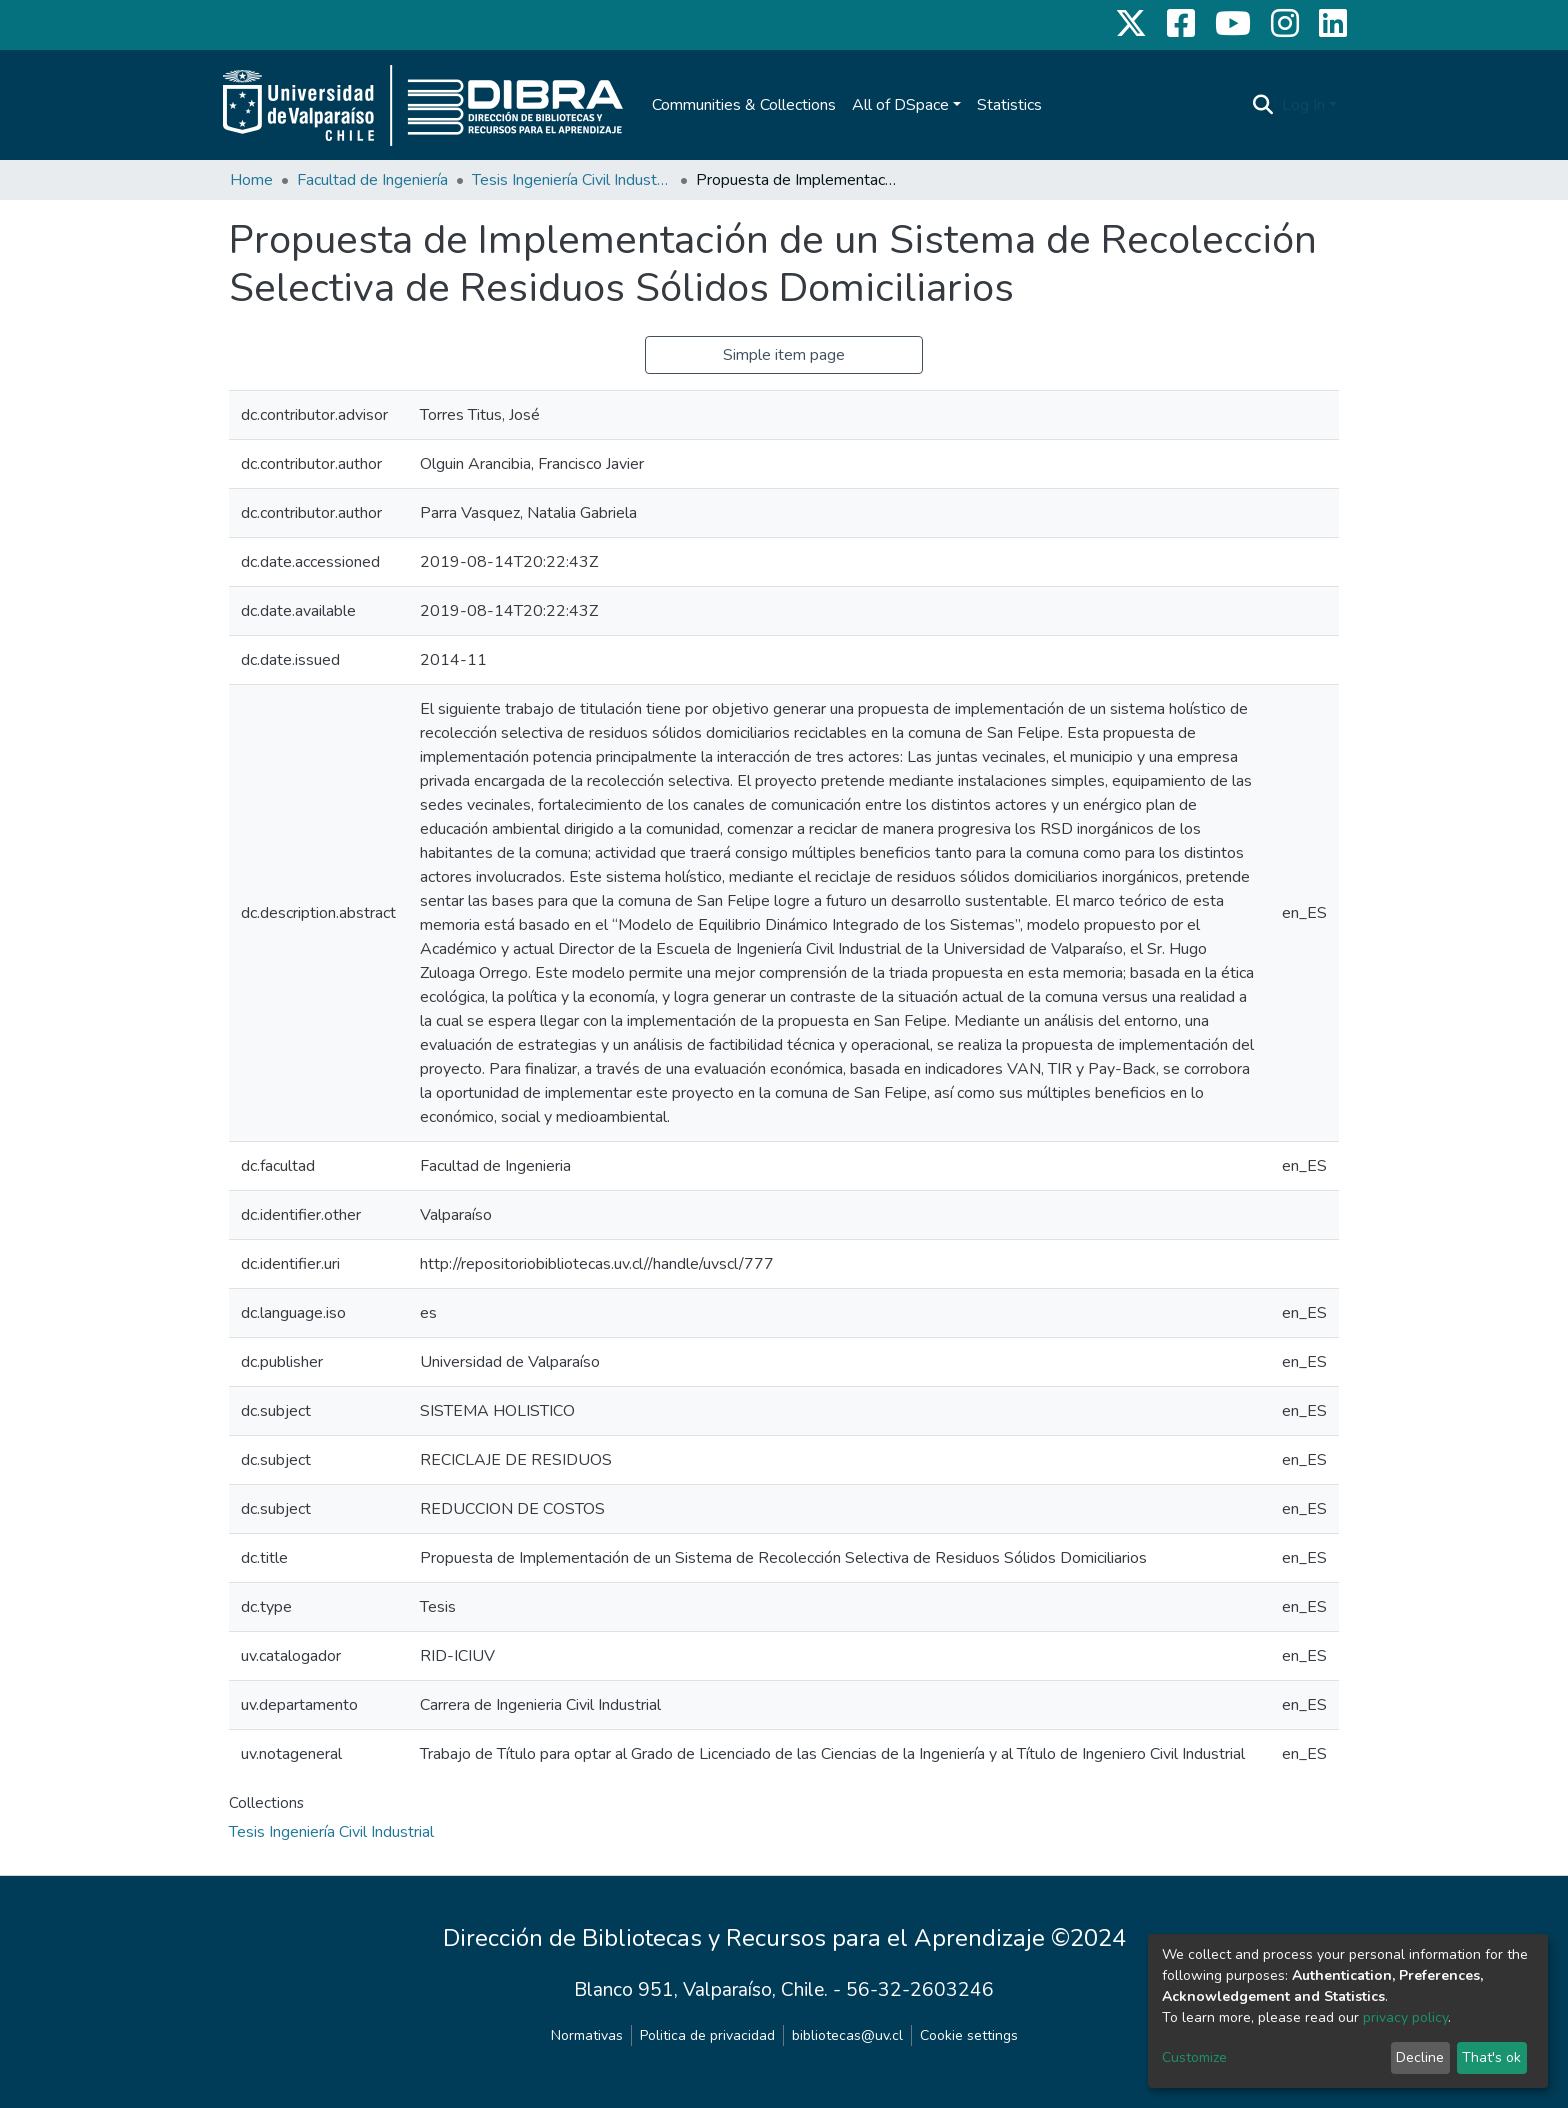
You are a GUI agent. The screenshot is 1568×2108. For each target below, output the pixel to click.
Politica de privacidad (707, 2035)
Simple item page (784, 355)
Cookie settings (969, 2035)
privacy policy (1405, 2017)
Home (251, 180)
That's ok (1491, 2057)
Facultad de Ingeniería (372, 180)
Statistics (1009, 105)
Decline (1420, 2057)
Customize (1194, 2057)
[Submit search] (1263, 105)
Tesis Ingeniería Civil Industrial (572, 180)
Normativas (587, 2035)
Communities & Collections (744, 105)
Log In (1303, 105)
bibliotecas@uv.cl (847, 2035)
